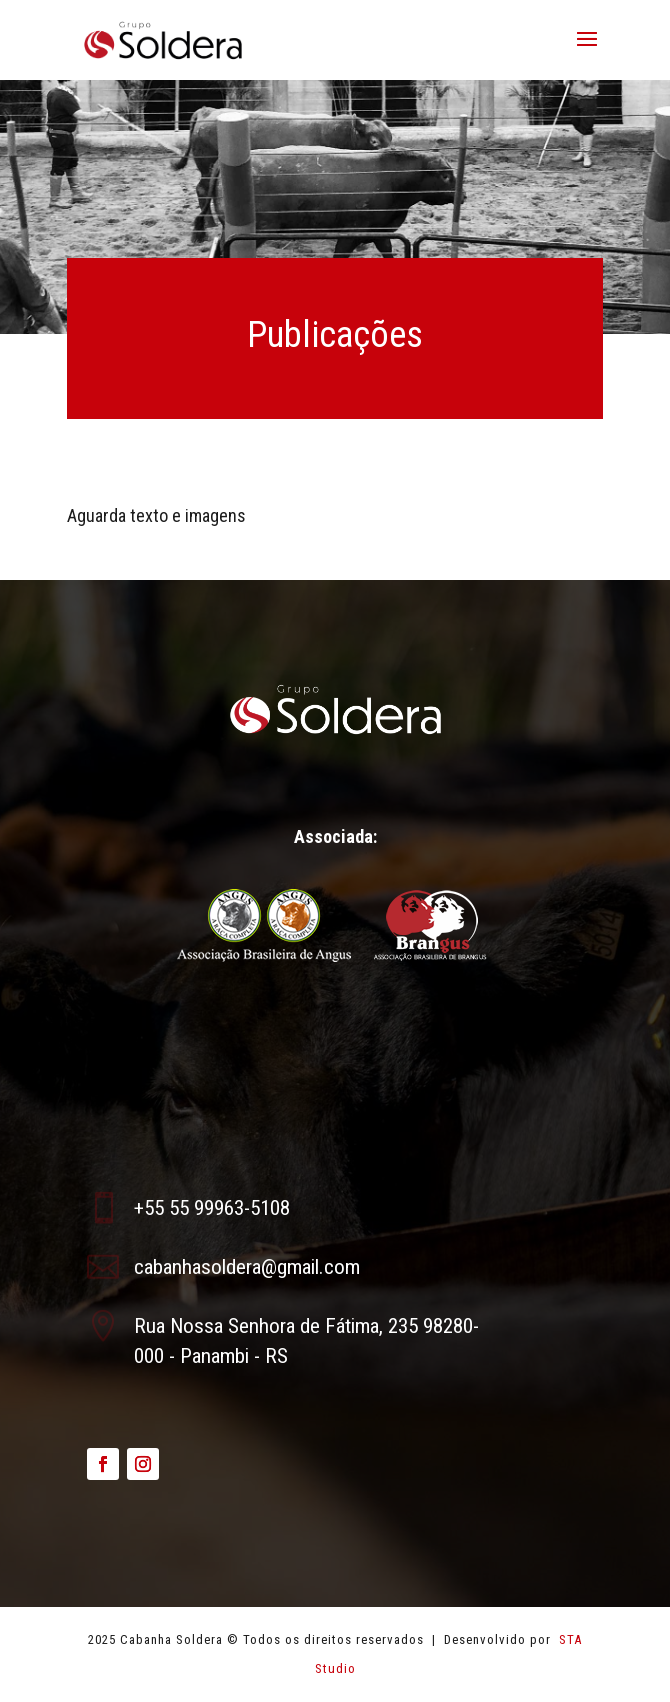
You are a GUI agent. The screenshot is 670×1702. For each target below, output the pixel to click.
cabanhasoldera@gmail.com (247, 1267)
